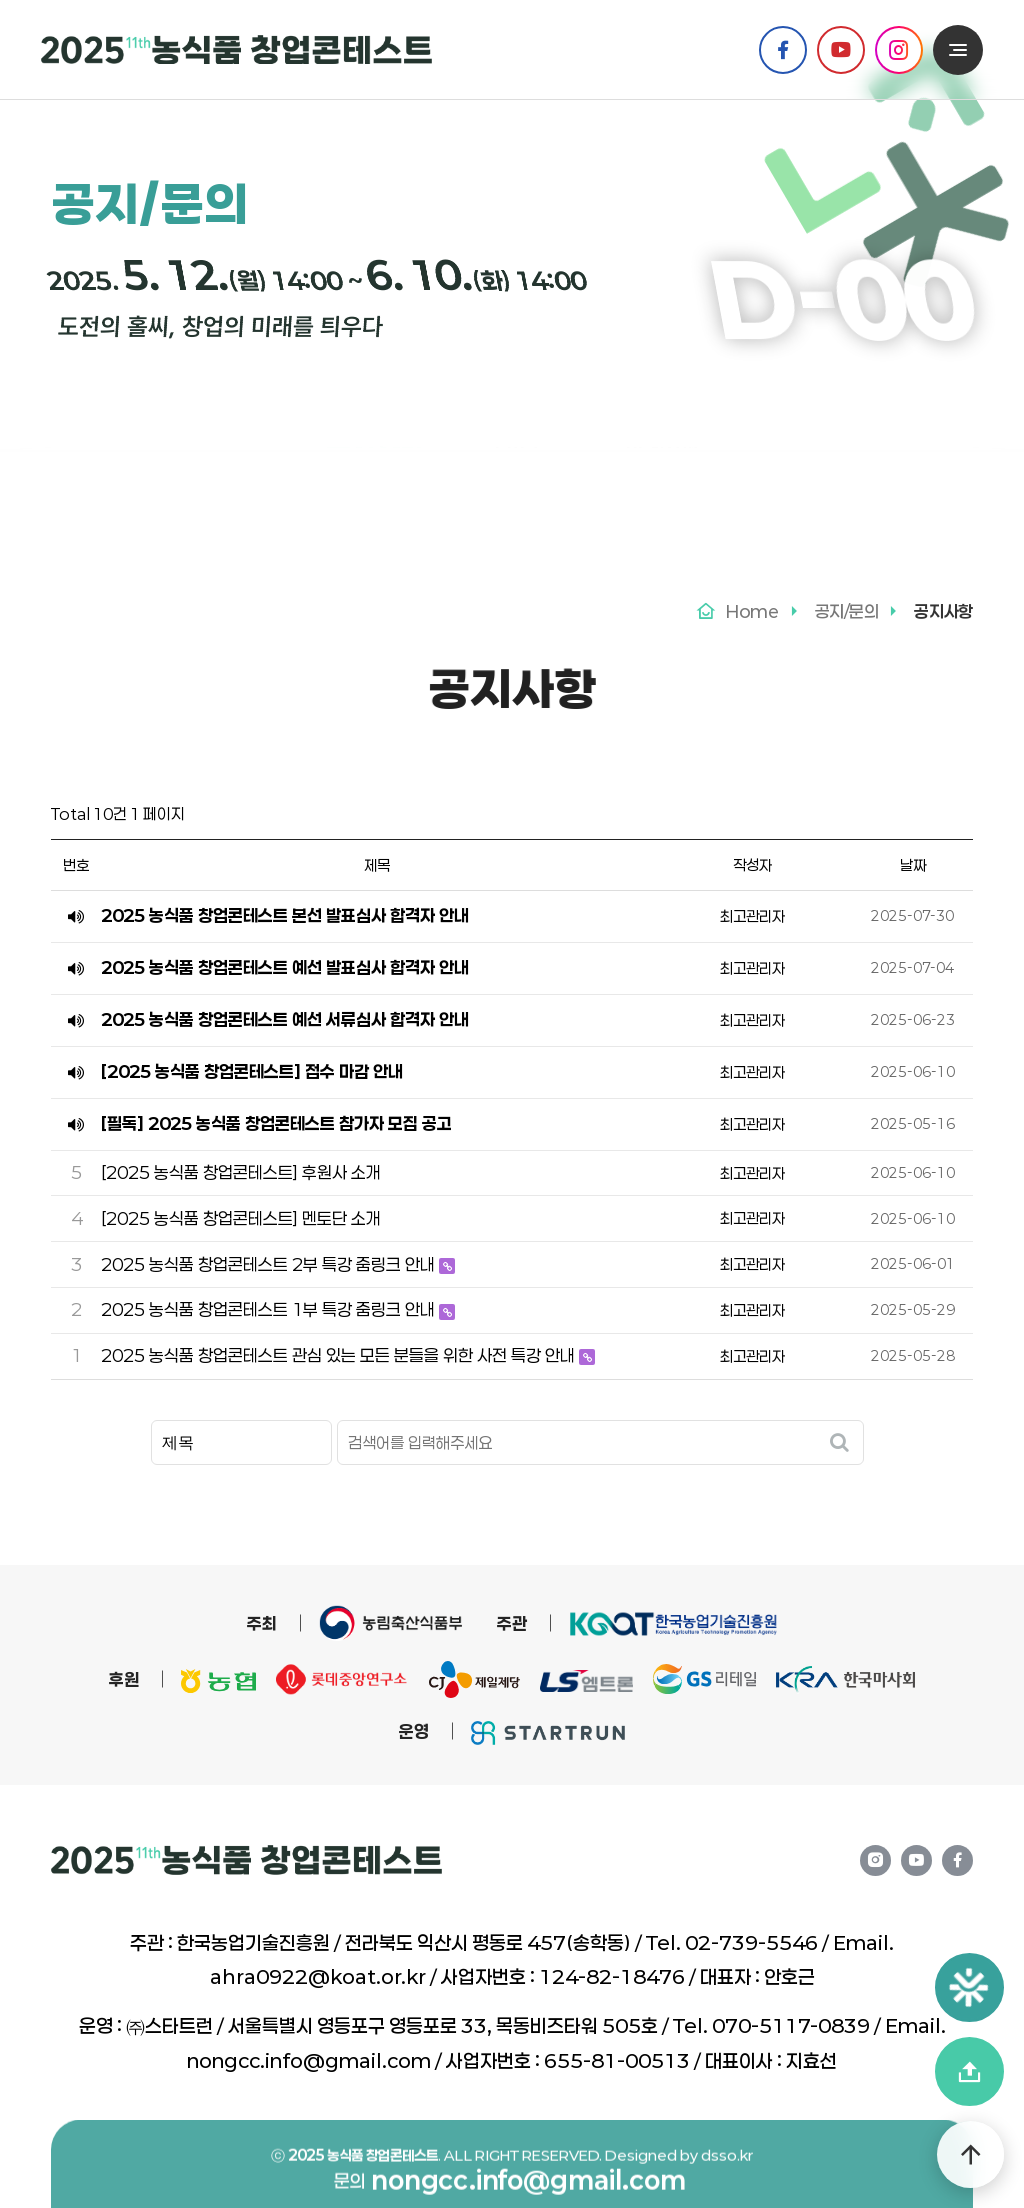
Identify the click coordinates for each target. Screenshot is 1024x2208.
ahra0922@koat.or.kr (318, 1976)
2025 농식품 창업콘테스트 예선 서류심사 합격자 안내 (285, 1019)
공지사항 (374, 446)
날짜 (913, 865)
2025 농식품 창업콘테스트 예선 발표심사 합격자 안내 (285, 967)
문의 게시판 (653, 448)
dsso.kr (727, 2188)
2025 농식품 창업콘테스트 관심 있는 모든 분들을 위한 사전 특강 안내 (340, 1355)
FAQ (516, 448)
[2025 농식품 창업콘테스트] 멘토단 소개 (241, 1218)
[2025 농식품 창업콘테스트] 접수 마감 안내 (252, 1071)
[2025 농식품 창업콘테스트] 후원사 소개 (241, 1172)
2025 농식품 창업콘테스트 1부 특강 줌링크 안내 (270, 1309)
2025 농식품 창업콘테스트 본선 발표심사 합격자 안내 (285, 915)
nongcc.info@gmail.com (309, 2060)
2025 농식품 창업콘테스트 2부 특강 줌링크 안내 (270, 1264)
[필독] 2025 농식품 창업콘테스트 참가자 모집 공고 (276, 1123)
